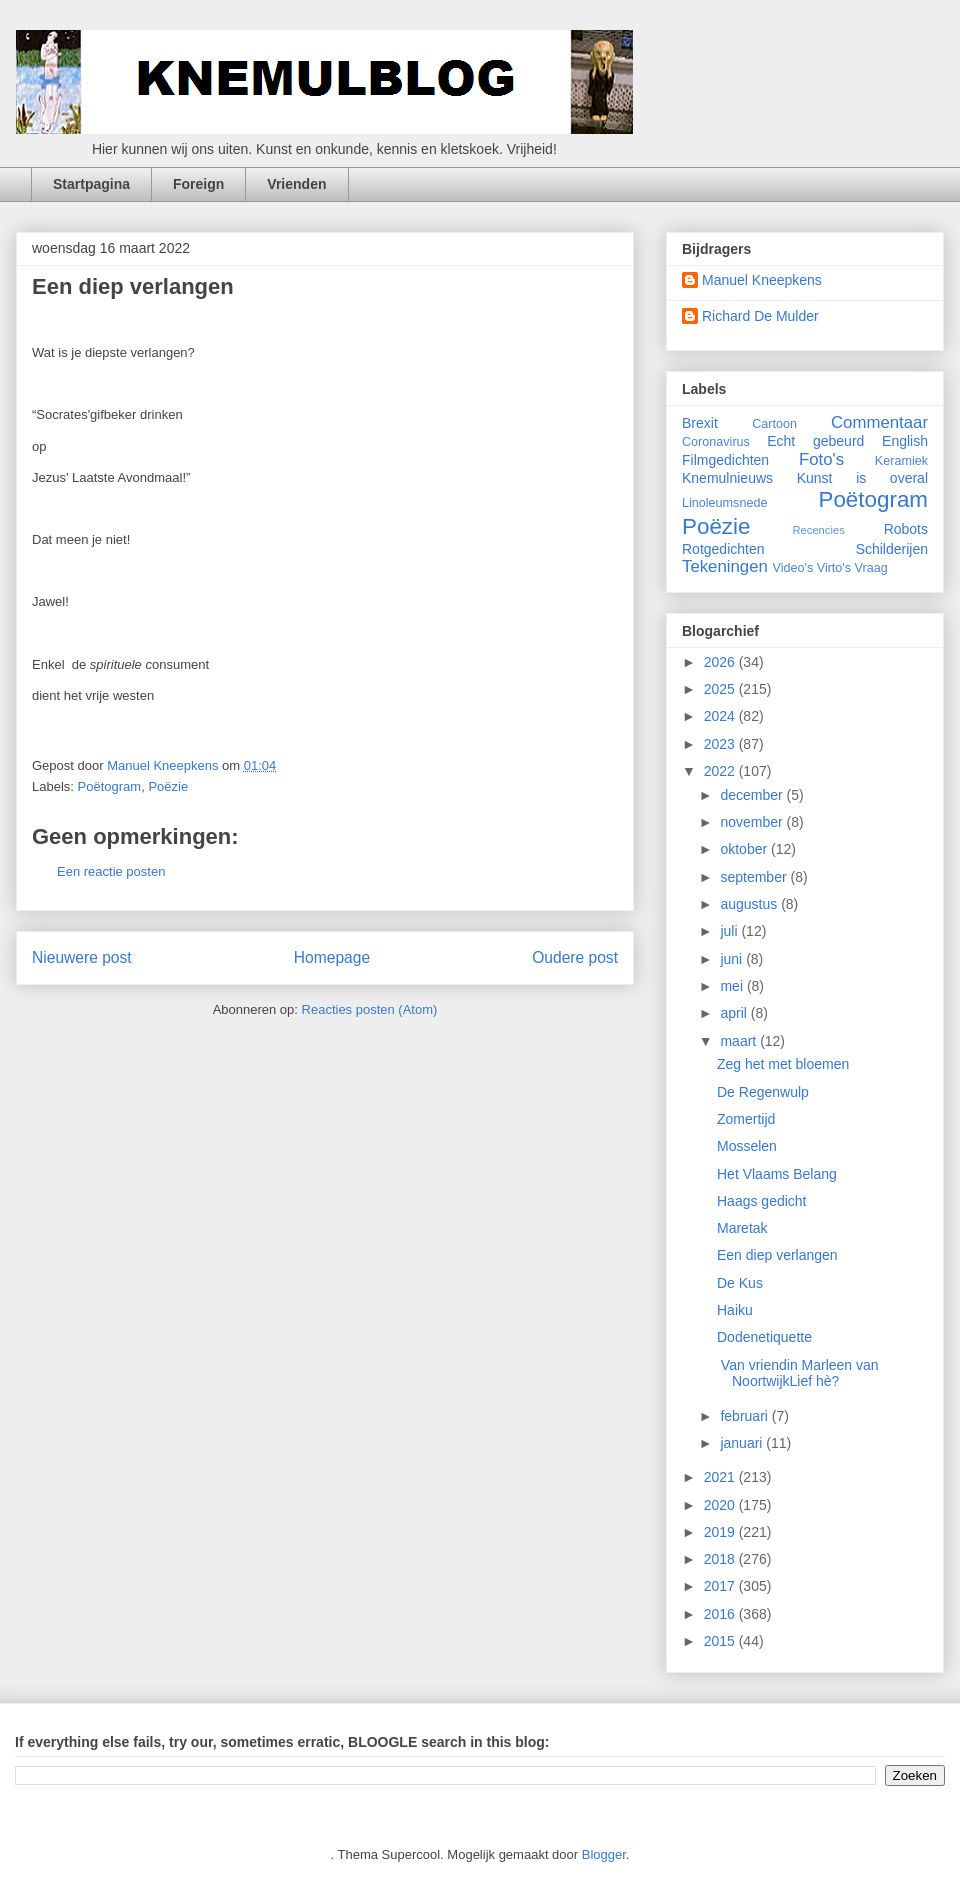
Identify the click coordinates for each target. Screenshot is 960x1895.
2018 (721, 1559)
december (753, 795)
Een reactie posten (111, 871)
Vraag (871, 568)
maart (740, 1041)
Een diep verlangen (777, 1255)
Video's (793, 568)
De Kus (740, 1283)
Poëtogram (110, 786)
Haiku (735, 1310)
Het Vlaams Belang (777, 1174)
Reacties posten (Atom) (370, 1009)
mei (733, 986)
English (905, 441)
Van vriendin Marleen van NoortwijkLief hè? (798, 1373)
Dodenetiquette (764, 1337)
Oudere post (575, 957)
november (753, 822)
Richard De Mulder (760, 316)
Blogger (604, 1854)
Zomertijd (746, 1119)
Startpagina (91, 184)
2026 (721, 662)
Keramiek (901, 461)
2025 (721, 689)
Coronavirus (716, 442)
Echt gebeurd (815, 441)
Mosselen (747, 1146)
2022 (721, 771)
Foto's (821, 459)
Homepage (332, 957)
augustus (750, 904)
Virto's (834, 568)
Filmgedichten (725, 460)
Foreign (198, 184)
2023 (721, 744)
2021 (721, 1477)
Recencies (819, 530)
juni (733, 959)
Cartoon (774, 424)
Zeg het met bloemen (783, 1064)
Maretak (742, 1228)
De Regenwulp (763, 1092)
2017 (721, 1586)
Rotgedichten (723, 549)
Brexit (700, 423)
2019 (721, 1532)
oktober (745, 849)
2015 (721, 1641)
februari (745, 1416)
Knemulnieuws (727, 478)
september (755, 877)
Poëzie (168, 786)
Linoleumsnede (724, 503)
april (735, 1013)
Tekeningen (725, 566)
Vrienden (296, 184)
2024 (721, 716)
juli (730, 931)
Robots (906, 529)
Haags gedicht (762, 1201)
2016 (721, 1614)
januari (743, 1443)
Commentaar (879, 422)
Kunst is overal (862, 478)
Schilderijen (892, 549)
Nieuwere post (82, 957)
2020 (721, 1505)
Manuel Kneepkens (762, 280)
